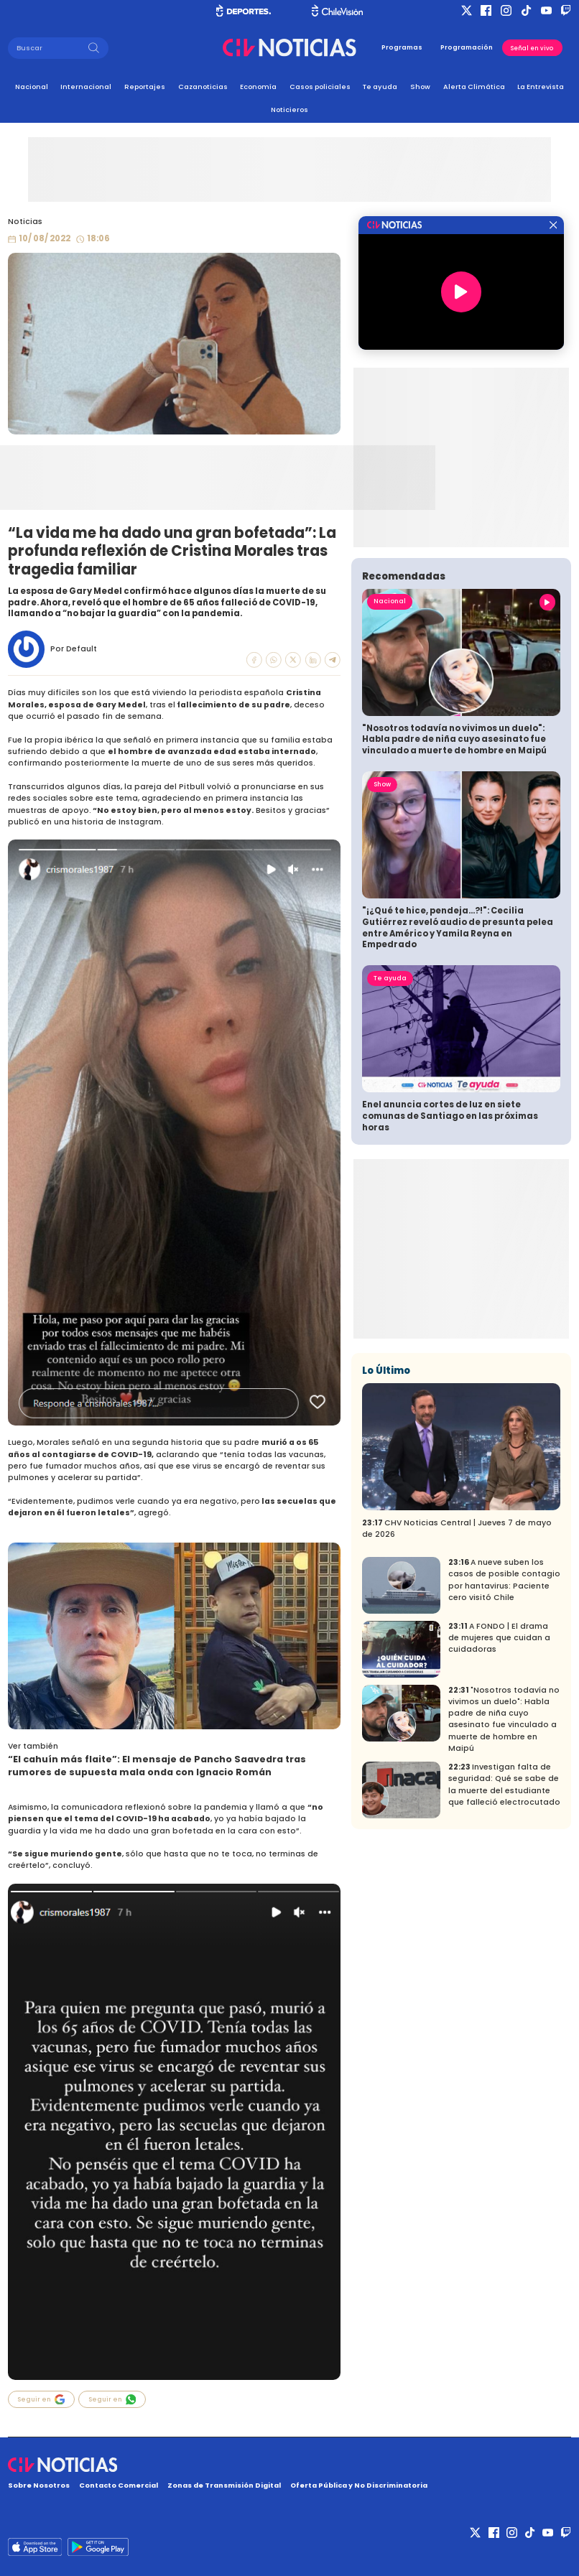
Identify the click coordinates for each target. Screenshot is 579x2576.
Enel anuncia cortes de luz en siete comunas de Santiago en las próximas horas (450, 1116)
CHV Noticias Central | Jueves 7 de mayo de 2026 (457, 1528)
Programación (466, 47)
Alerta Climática (474, 86)
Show (420, 86)
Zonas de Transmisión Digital (224, 2485)
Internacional (85, 86)
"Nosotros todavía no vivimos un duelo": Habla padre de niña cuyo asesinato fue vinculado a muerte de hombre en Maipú (454, 739)
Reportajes (144, 86)
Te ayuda (380, 86)
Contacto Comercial (118, 2485)
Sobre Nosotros (39, 2485)
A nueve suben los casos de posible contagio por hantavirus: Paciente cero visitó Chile (504, 1580)
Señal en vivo (532, 48)
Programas (401, 47)
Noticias (25, 221)
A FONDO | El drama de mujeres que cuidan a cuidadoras (499, 1638)
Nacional (31, 86)
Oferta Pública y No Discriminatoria (358, 2485)
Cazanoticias (203, 86)
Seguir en (41, 2399)
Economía (258, 86)
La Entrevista (540, 86)
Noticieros (289, 109)
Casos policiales (320, 86)
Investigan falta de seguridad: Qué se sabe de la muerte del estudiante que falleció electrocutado (504, 1785)
